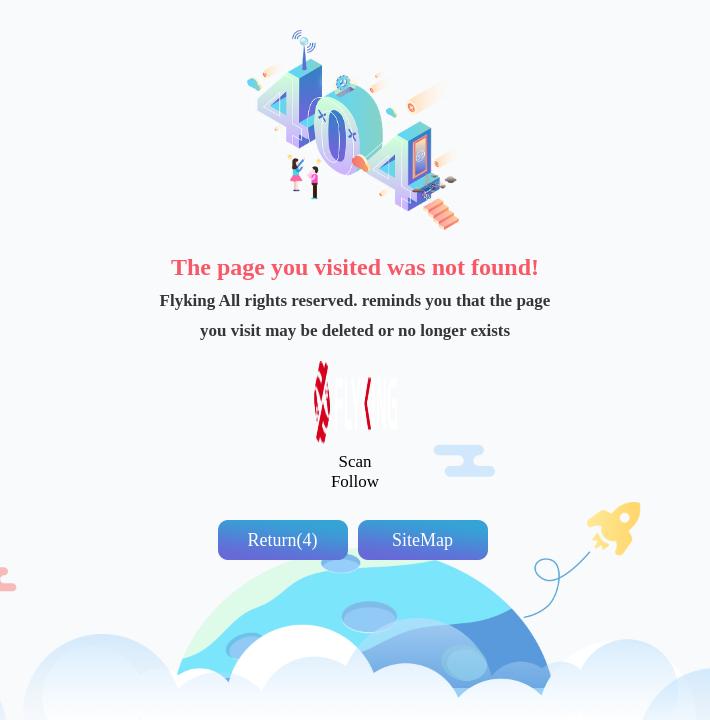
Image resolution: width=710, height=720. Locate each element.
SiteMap (422, 540)
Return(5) (283, 540)
